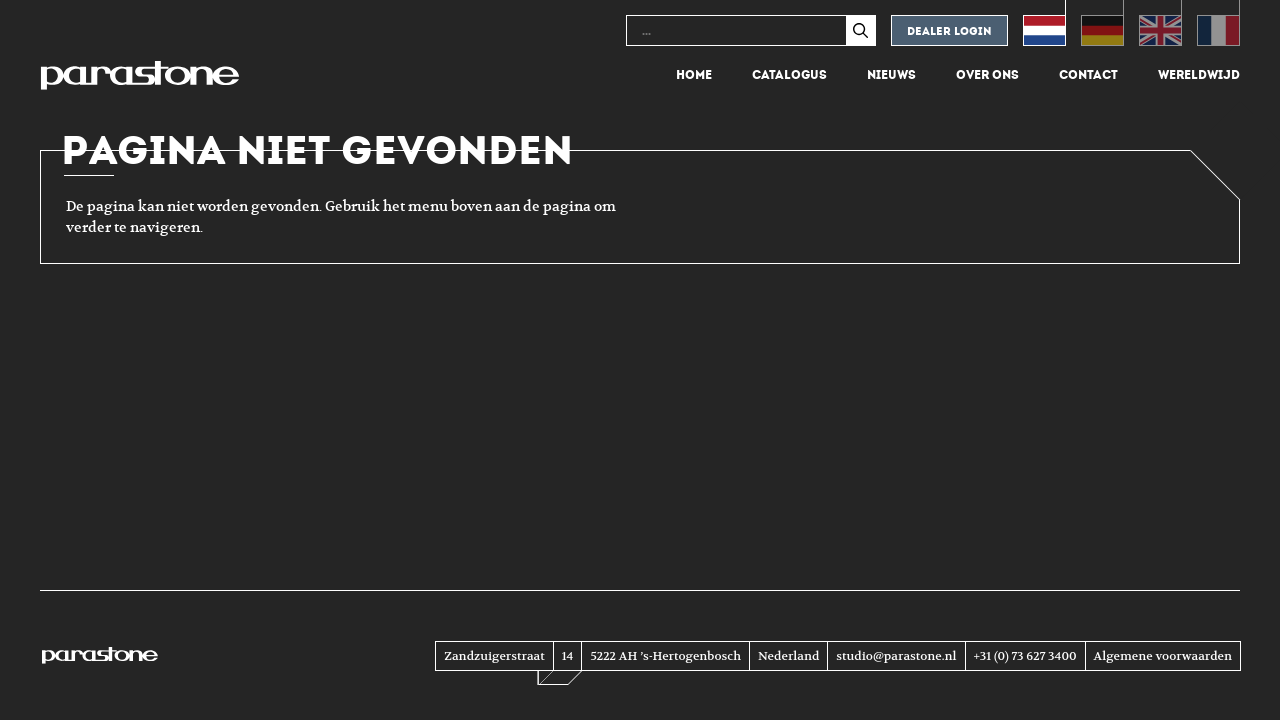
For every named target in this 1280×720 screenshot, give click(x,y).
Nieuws (891, 75)
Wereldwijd (1199, 75)
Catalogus (789, 75)
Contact (1088, 75)
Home (694, 75)
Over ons (987, 75)
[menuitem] (1044, 23)
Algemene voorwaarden (1163, 656)
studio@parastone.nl (896, 656)
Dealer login (949, 31)
